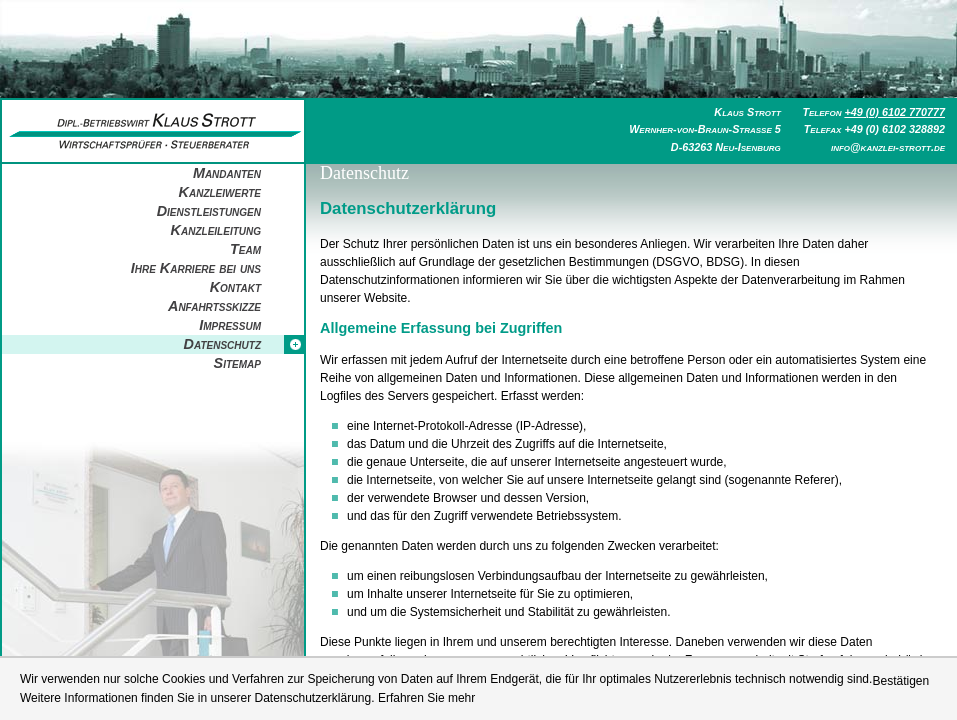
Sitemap (237, 363)
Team (245, 249)
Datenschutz (222, 344)
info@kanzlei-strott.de (888, 147)
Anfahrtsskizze (214, 306)
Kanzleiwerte (220, 192)
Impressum (230, 325)
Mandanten (227, 173)
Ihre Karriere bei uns (196, 268)
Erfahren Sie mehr (426, 698)
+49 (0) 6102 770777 (894, 112)
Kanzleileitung (216, 230)
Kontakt (235, 287)
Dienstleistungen (209, 211)
